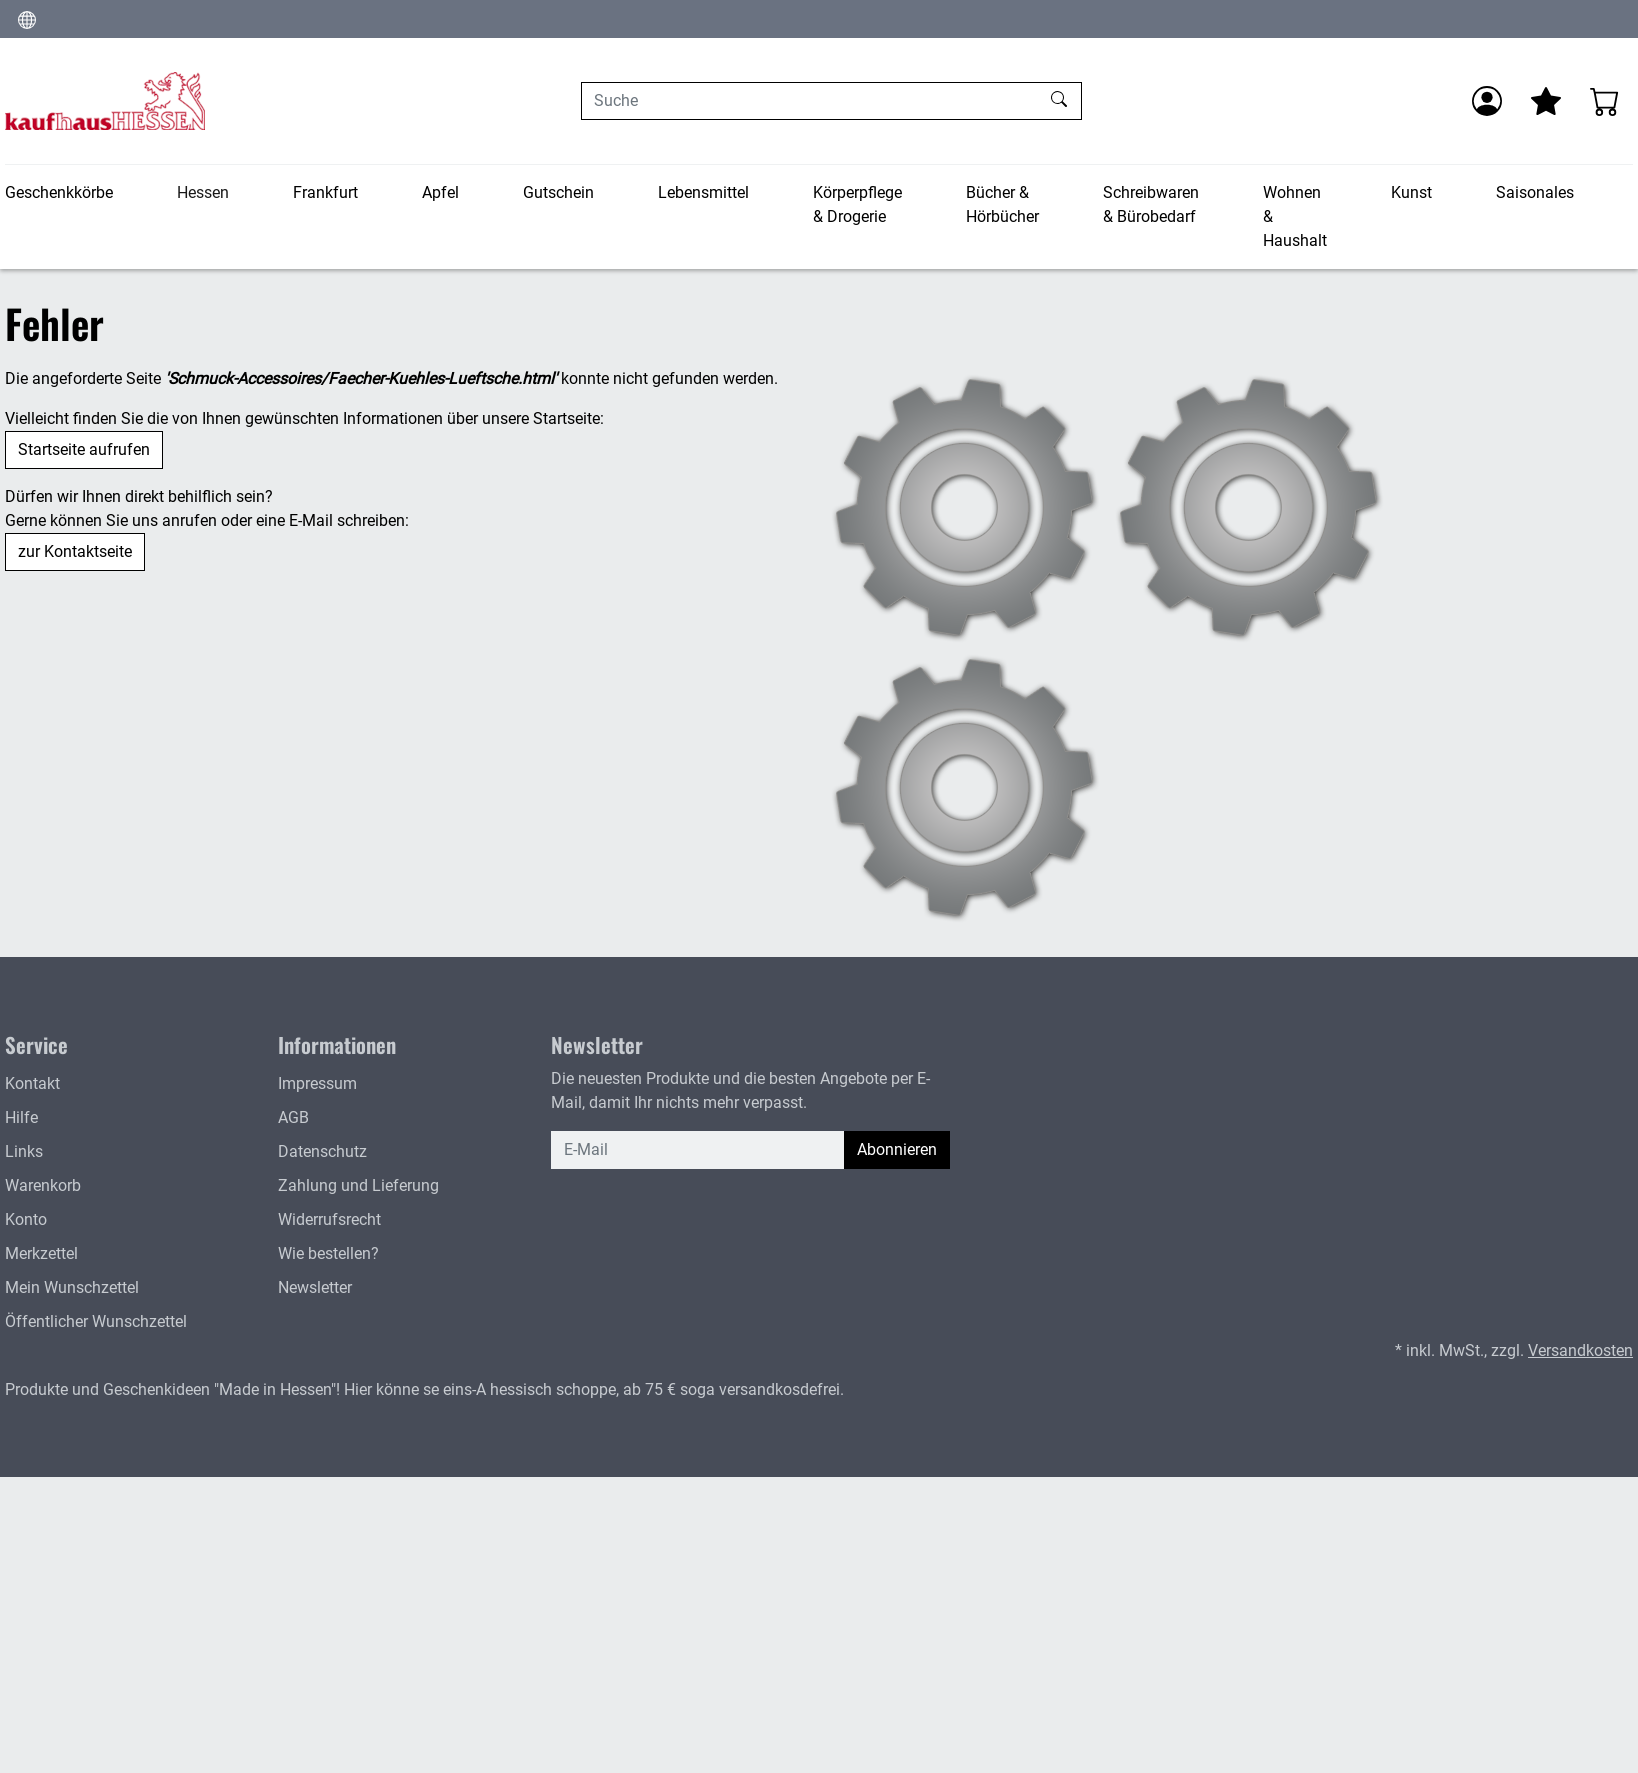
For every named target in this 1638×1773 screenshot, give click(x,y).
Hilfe (21, 1117)
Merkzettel (41, 1253)
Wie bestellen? (328, 1253)
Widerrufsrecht (329, 1219)
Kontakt (32, 1083)
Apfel (440, 192)
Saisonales (1535, 192)
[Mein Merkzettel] (1546, 101)
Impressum (317, 1083)
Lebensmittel (703, 192)
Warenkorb (43, 1185)
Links (24, 1151)
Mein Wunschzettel (72, 1287)
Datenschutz (322, 1151)
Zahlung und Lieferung (358, 1185)
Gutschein (558, 192)
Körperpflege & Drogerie (857, 204)
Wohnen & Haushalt (1295, 216)
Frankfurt (325, 192)
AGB (293, 1117)
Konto (26, 1219)
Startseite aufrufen (84, 449)
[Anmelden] (1487, 101)
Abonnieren (897, 1149)
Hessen (203, 192)
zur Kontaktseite (75, 551)
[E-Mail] (698, 1150)
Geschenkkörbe (59, 192)
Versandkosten (1580, 1350)
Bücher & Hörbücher (1002, 204)
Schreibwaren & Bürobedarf (1151, 204)
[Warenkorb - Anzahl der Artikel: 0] (1605, 101)
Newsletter (315, 1287)
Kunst (1411, 192)
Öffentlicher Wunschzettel (96, 1321)
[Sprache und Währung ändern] (27, 19)
